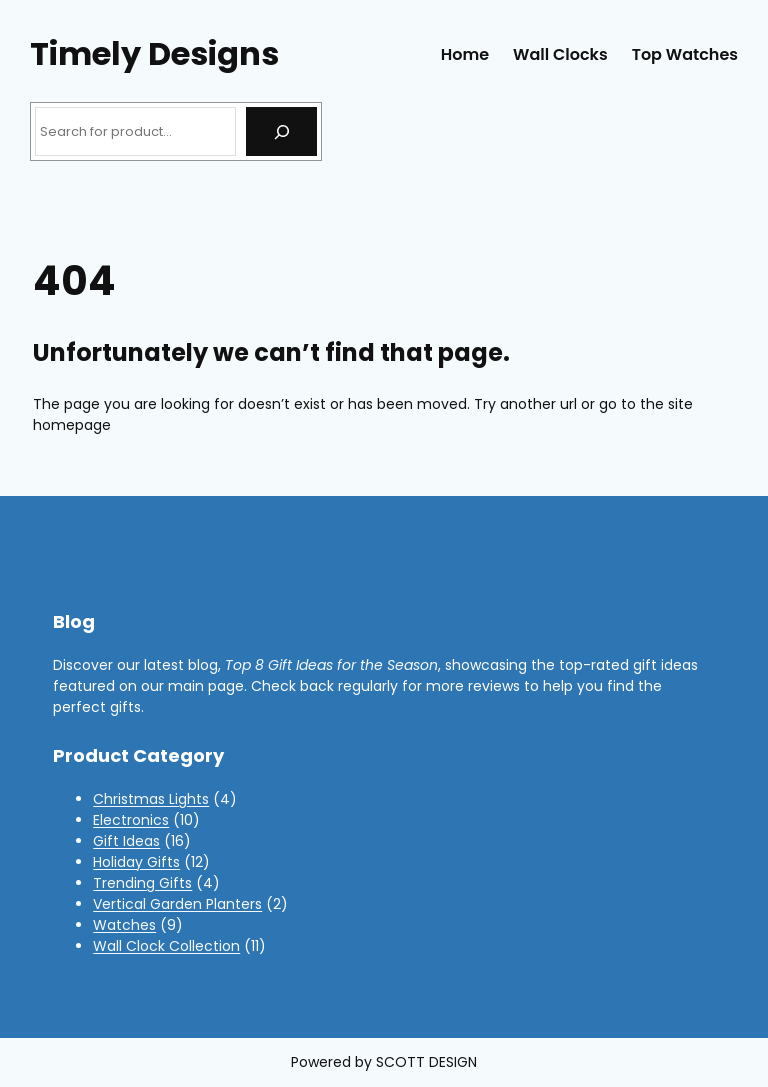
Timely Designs (154, 53)
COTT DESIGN (430, 1062)
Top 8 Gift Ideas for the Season (331, 665)
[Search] (281, 131)
